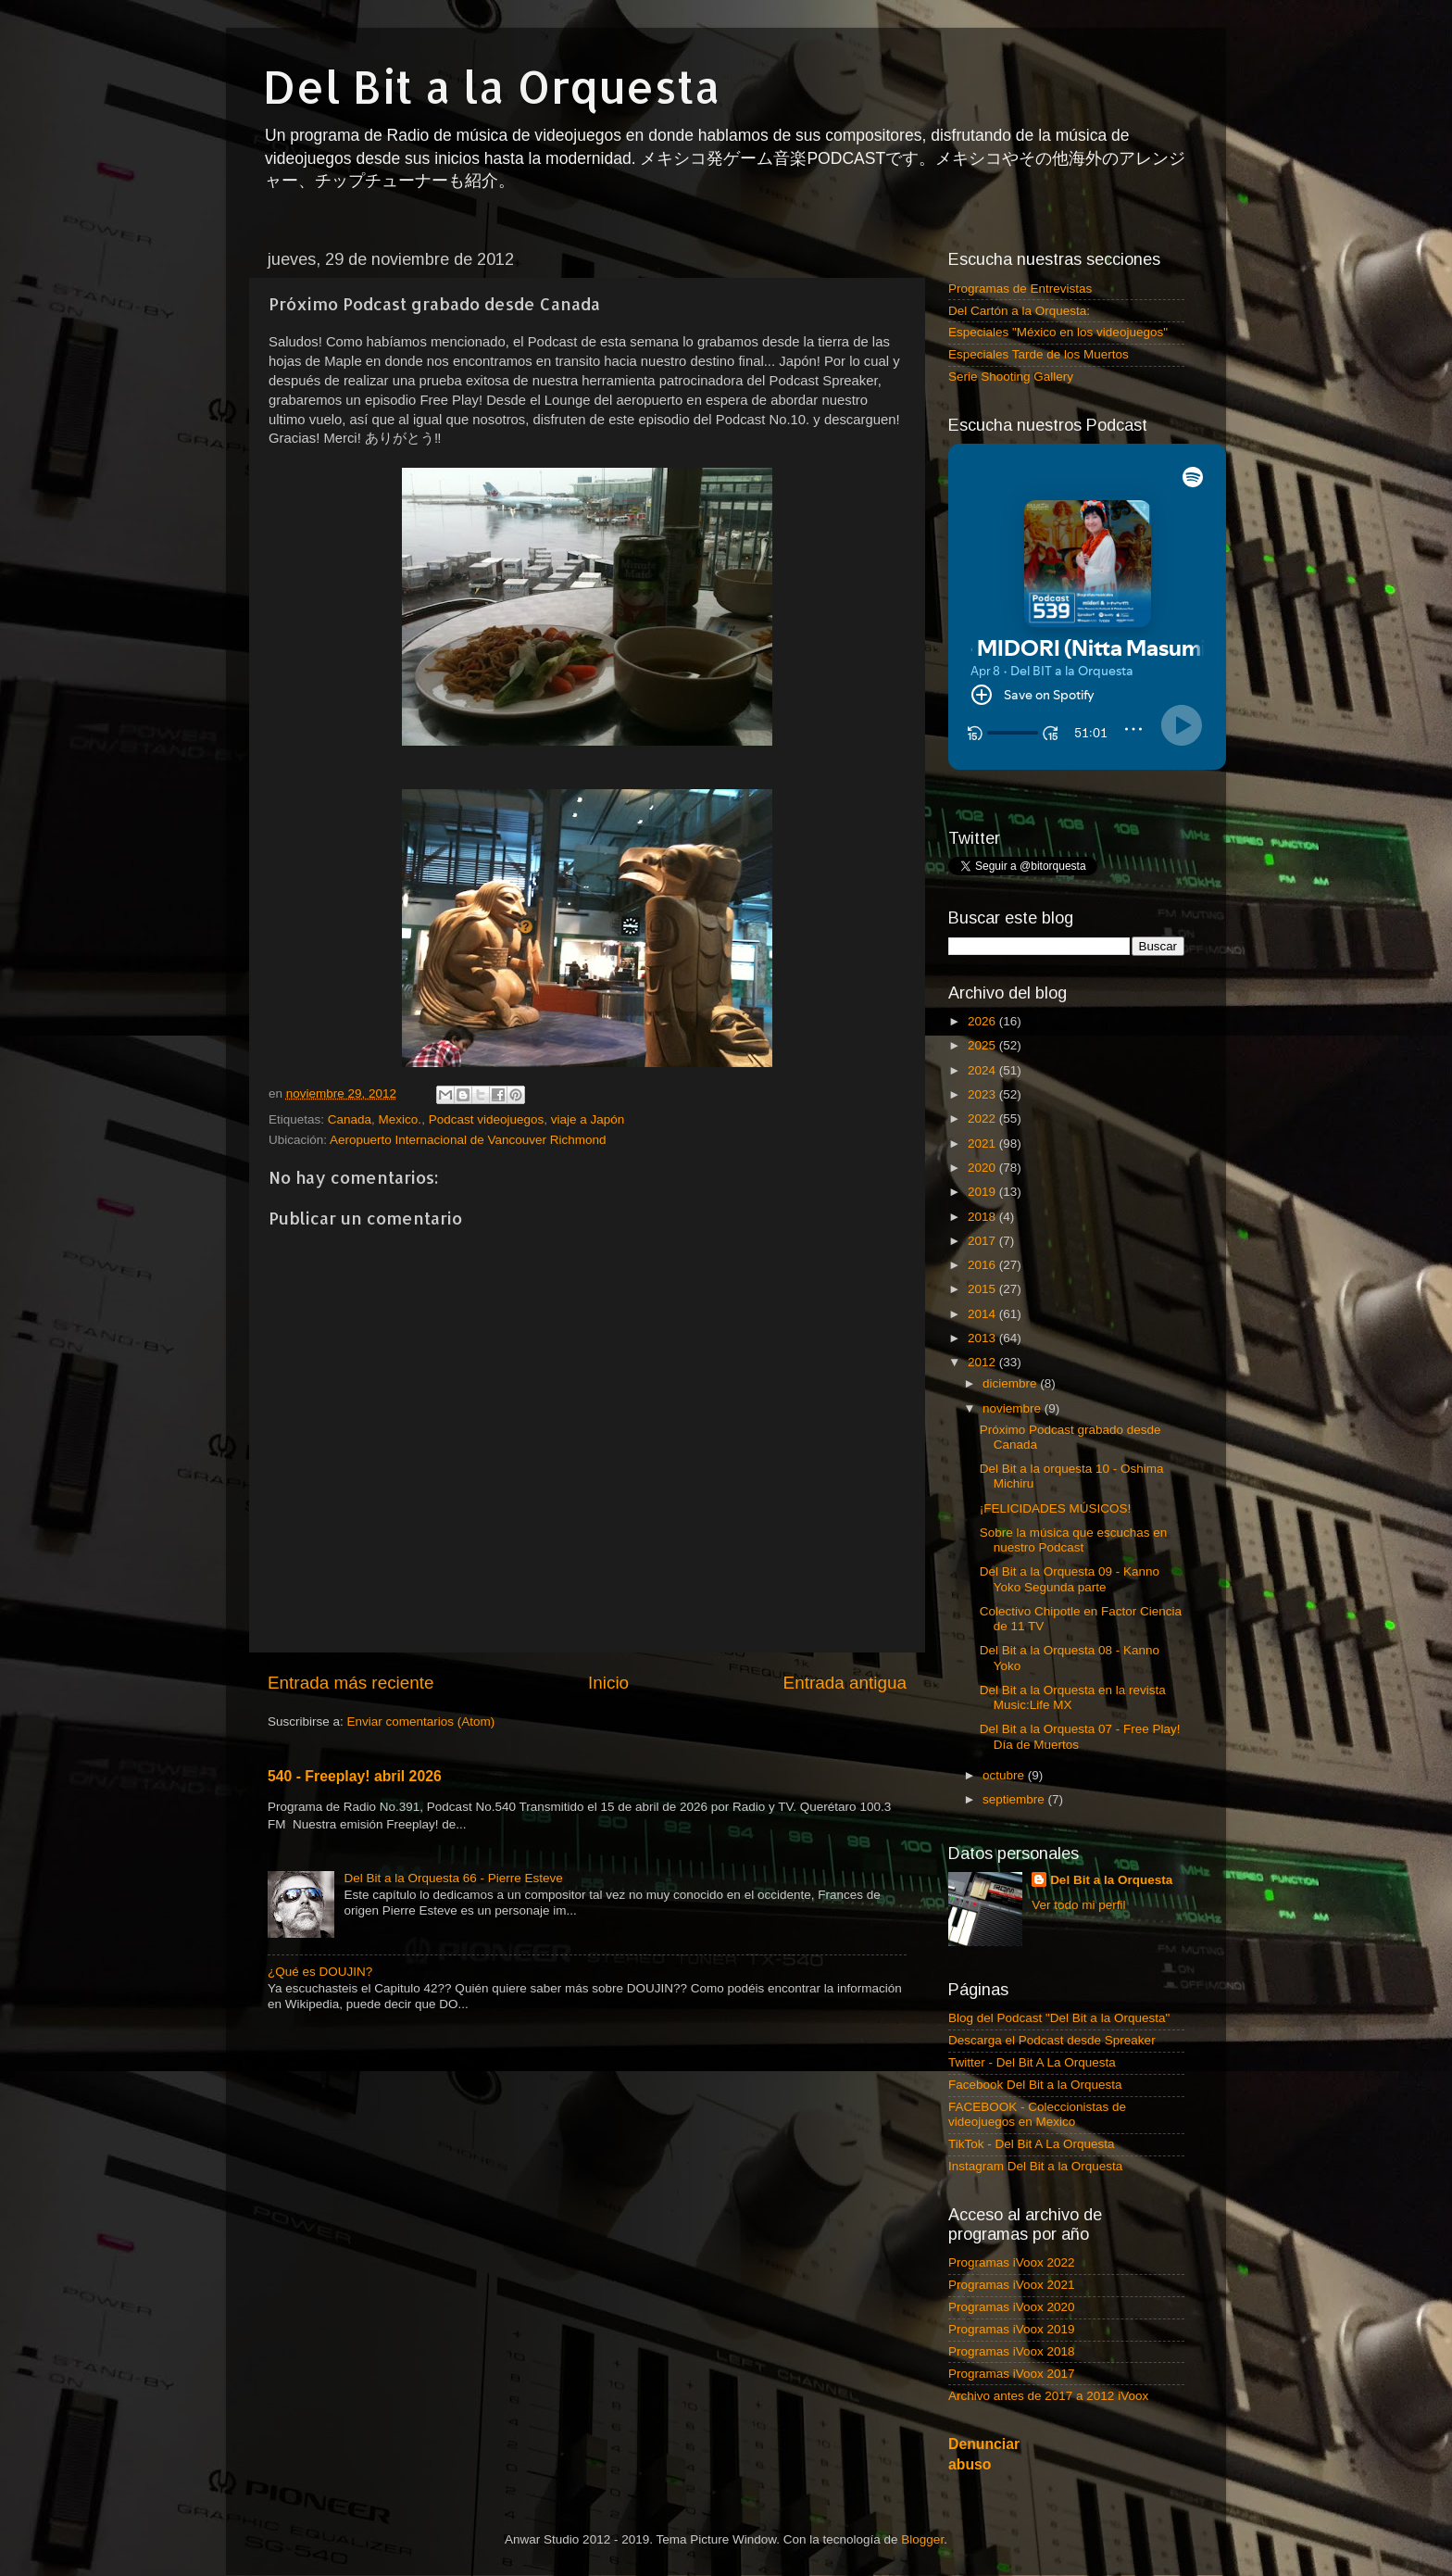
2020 (983, 1168)
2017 (983, 1241)
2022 (983, 1118)
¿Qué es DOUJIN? (320, 1972)
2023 (983, 1094)
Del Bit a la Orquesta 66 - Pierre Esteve (453, 1878)
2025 (983, 1045)
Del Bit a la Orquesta (491, 86)
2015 (983, 1289)
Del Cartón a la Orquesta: (1019, 311)
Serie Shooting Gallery (1010, 376)
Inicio (608, 1682)
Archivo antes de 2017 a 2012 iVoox (1048, 2396)
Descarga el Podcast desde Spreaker (1052, 2040)
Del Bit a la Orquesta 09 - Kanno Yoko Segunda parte (1069, 1578)
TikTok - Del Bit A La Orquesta (1031, 2144)
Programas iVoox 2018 (1011, 2351)
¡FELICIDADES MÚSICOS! (1056, 1508)
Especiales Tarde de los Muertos (1038, 354)
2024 (983, 1070)
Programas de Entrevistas (1020, 288)
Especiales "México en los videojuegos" (1058, 332)
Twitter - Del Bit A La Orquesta (1032, 2062)
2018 (983, 1217)
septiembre (1015, 1799)
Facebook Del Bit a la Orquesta (1035, 2085)
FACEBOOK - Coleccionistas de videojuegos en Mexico (1037, 2114)
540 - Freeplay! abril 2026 (355, 1776)
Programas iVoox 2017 (1011, 2374)
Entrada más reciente (351, 1682)
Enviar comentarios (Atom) (421, 1721)
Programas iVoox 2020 (1011, 2307)
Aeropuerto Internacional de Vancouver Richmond (468, 1140)
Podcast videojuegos (486, 1119)
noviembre (1014, 1408)
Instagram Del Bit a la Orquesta (1035, 2166)
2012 (983, 1362)
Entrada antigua (845, 1682)
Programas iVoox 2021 (1011, 2285)
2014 (983, 1314)
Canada (349, 1119)
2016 (983, 1265)
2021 (983, 1143)
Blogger (922, 2539)
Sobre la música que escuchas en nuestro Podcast (1074, 1540)
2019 (983, 1192)
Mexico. (400, 1119)
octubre (1005, 1775)
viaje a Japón (588, 1119)
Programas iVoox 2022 (1011, 2262)
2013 (983, 1338)
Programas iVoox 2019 (1011, 2329)
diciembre (1011, 1383)
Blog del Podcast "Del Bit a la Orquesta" (1059, 2018)
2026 (983, 1021)
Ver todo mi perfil (1078, 1905)
